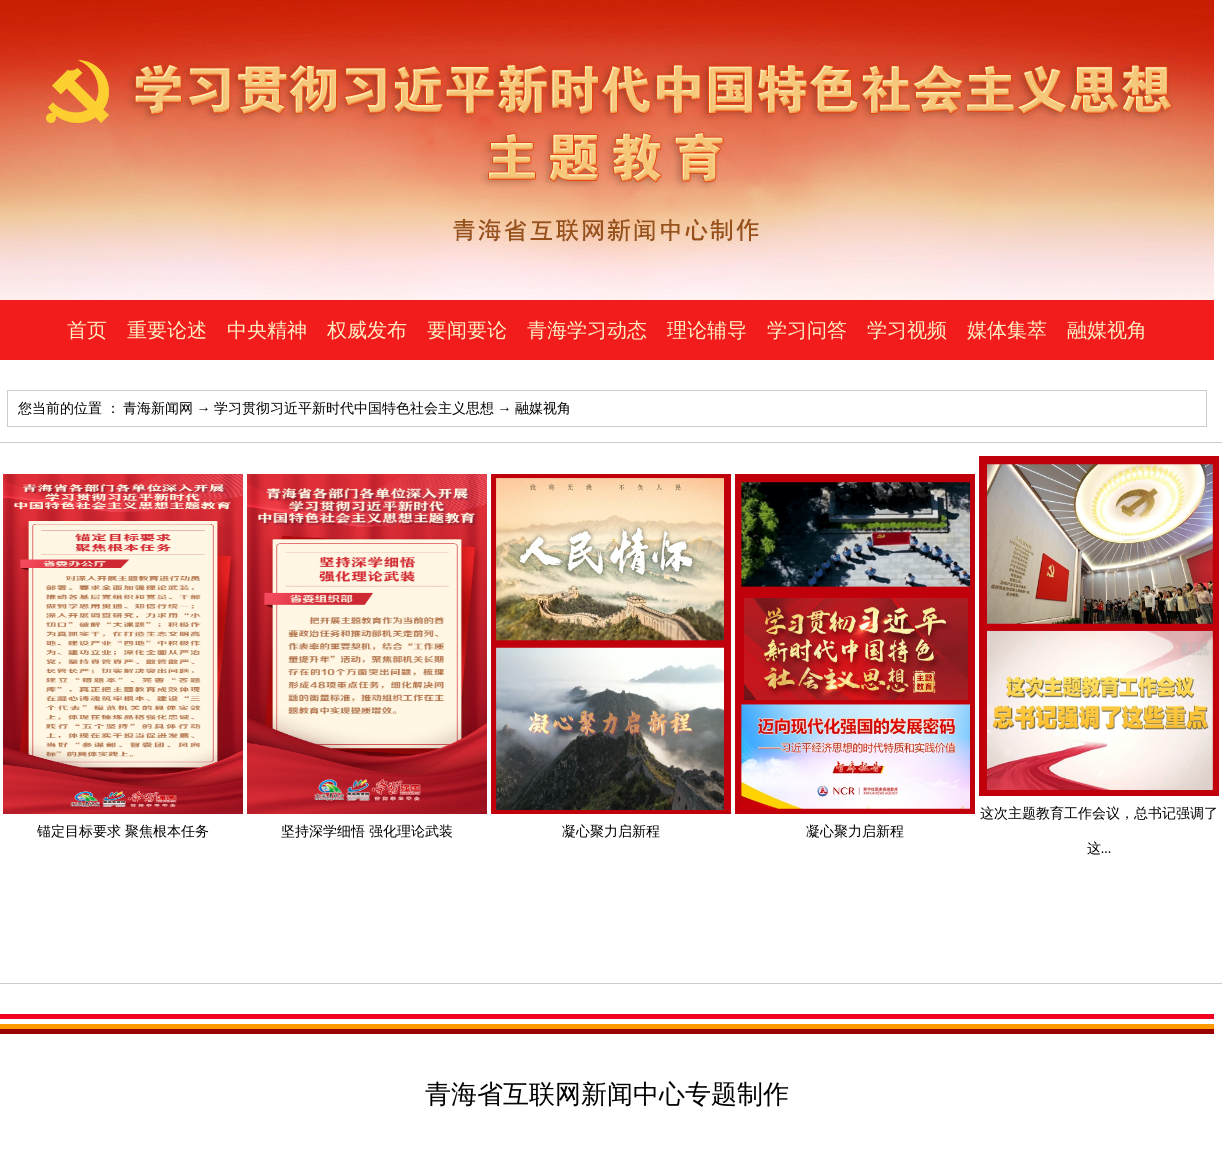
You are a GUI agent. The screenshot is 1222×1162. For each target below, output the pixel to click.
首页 (87, 330)
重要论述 (167, 330)
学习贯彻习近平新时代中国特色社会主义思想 (354, 408)
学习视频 (907, 330)
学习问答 (807, 330)
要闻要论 (467, 330)
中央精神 (267, 330)
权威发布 (367, 330)
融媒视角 (1107, 330)
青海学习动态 (587, 330)
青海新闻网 (158, 408)
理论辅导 (707, 330)
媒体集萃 (1007, 330)
